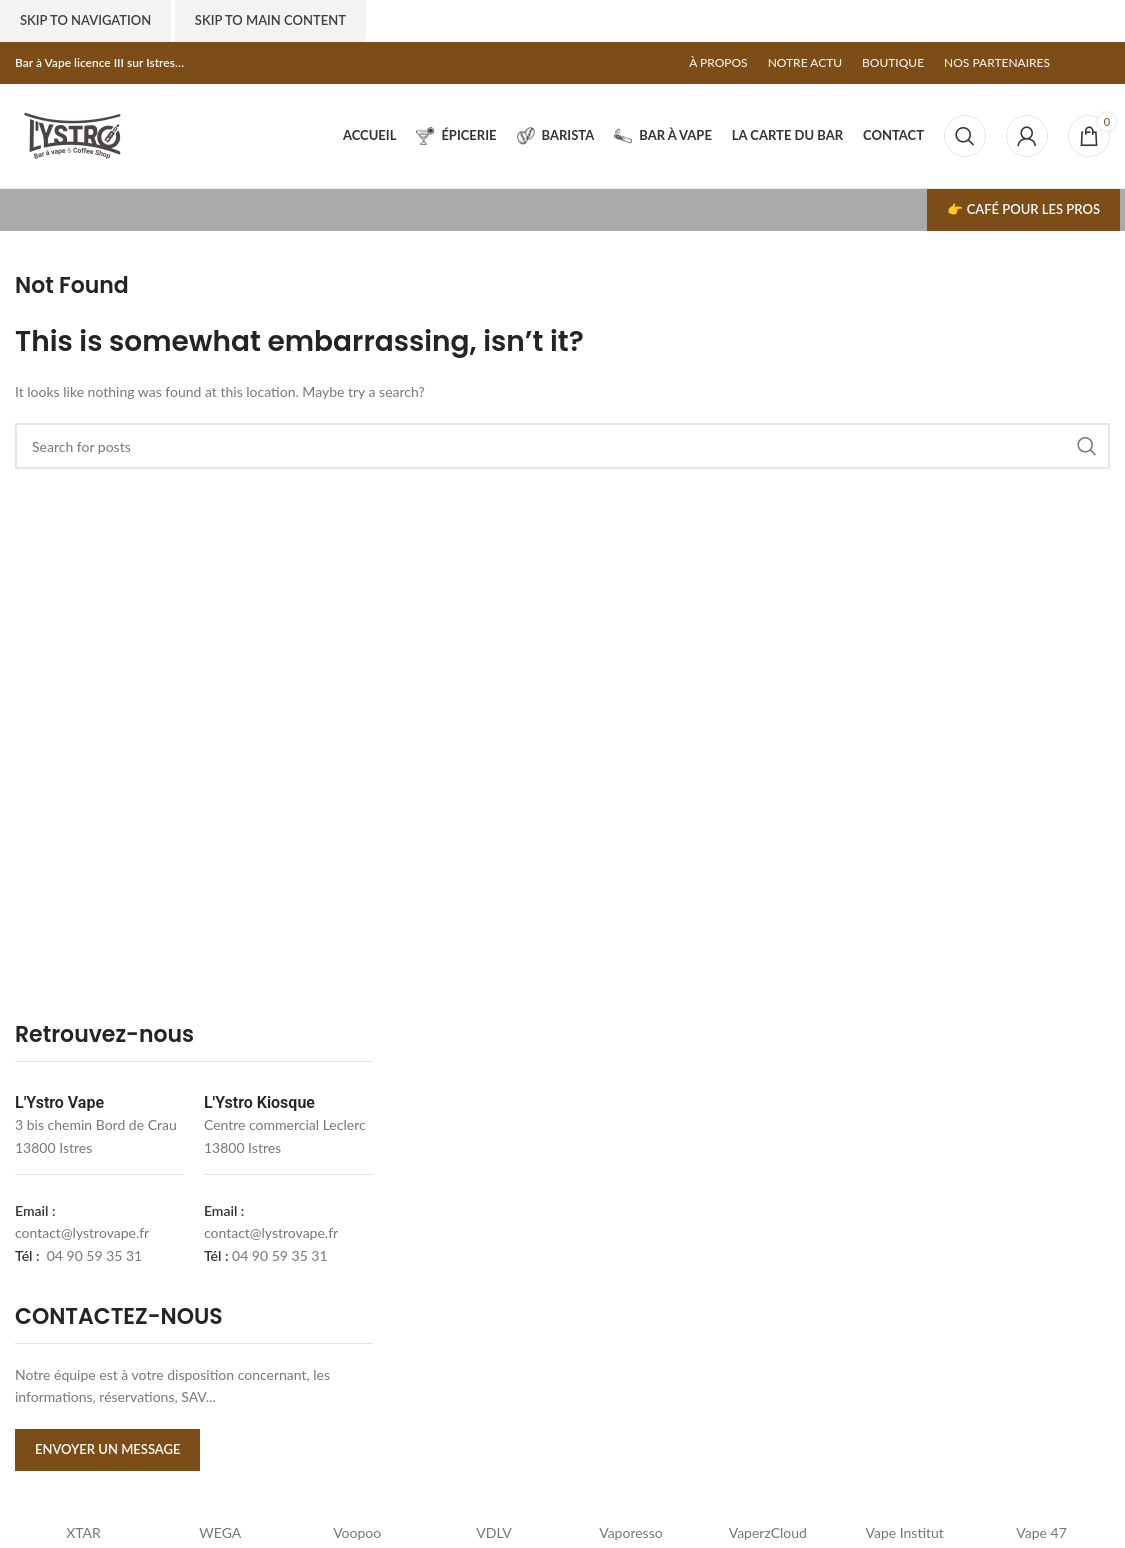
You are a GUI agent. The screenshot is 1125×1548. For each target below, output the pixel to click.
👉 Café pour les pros (1023, 209)
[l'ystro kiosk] (935, 1245)
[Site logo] (72, 134)
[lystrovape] (570, 1245)
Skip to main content (270, 20)
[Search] (965, 136)
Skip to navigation (85, 20)
